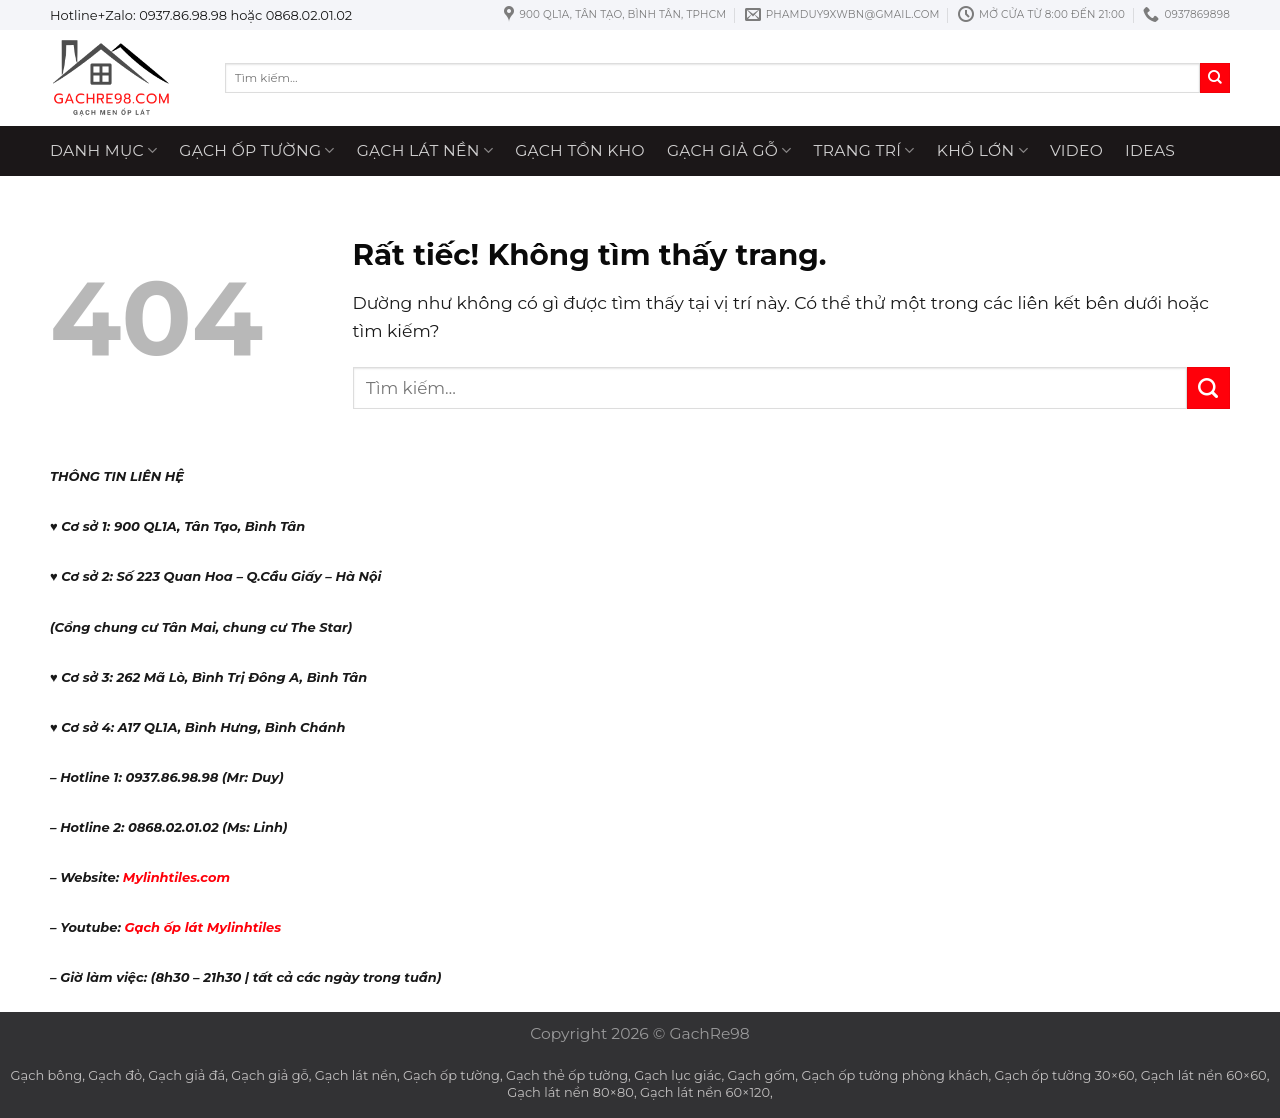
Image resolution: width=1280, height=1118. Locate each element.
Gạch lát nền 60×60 (1204, 1075)
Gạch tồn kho (580, 150)
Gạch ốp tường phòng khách (894, 1075)
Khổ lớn (982, 151)
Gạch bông (47, 1075)
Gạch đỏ (115, 1075)
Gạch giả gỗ (729, 151)
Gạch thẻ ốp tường (567, 1075)
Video (1076, 150)
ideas (1150, 150)
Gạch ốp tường (256, 151)
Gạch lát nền (425, 151)
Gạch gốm (762, 1075)
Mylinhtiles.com (176, 877)
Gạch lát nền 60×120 (705, 1092)
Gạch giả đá (186, 1075)
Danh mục (103, 151)
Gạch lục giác (677, 1075)
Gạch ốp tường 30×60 (1065, 1075)
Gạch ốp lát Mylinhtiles (202, 927)
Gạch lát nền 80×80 (570, 1092)
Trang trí (864, 151)
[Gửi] (1215, 78)
